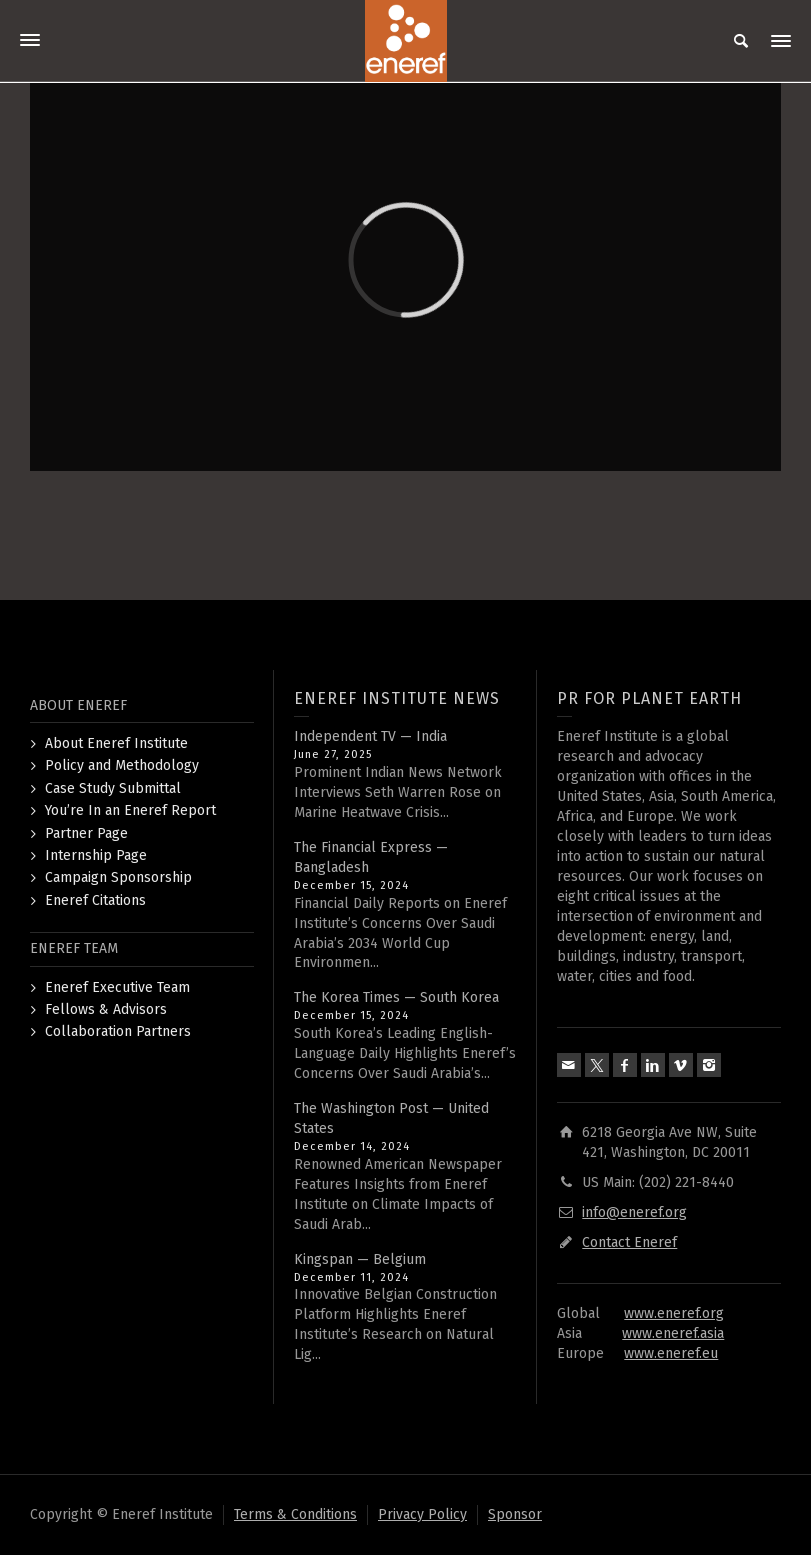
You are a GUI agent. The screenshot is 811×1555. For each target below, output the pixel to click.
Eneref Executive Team (117, 987)
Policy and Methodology (122, 765)
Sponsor (515, 1514)
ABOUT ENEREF (78, 705)
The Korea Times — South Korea (396, 997)
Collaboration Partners (118, 1031)
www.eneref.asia (673, 1333)
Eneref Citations (95, 900)
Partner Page (86, 833)
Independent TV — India (370, 736)
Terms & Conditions (295, 1514)
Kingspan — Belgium (360, 1259)
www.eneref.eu (671, 1353)
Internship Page (96, 855)
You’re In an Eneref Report (130, 810)
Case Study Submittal (113, 788)
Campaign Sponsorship (118, 877)
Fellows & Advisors (106, 1009)
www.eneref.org (674, 1313)
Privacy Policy (422, 1514)
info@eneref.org (634, 1212)
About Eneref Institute (116, 743)
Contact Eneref (629, 1242)
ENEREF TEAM (74, 948)
